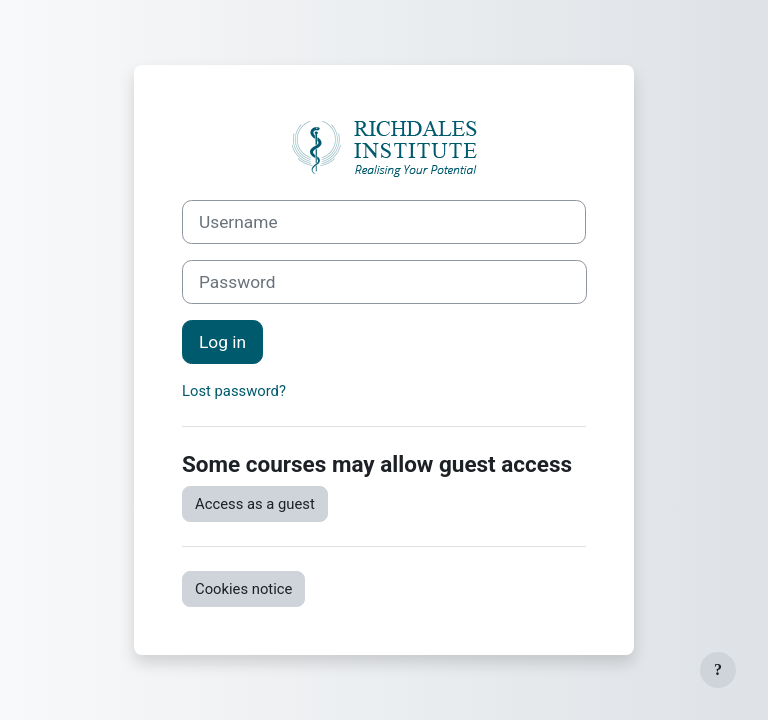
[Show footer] (718, 670)
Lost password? (234, 391)
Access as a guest (255, 504)
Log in (222, 342)
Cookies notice (243, 589)
